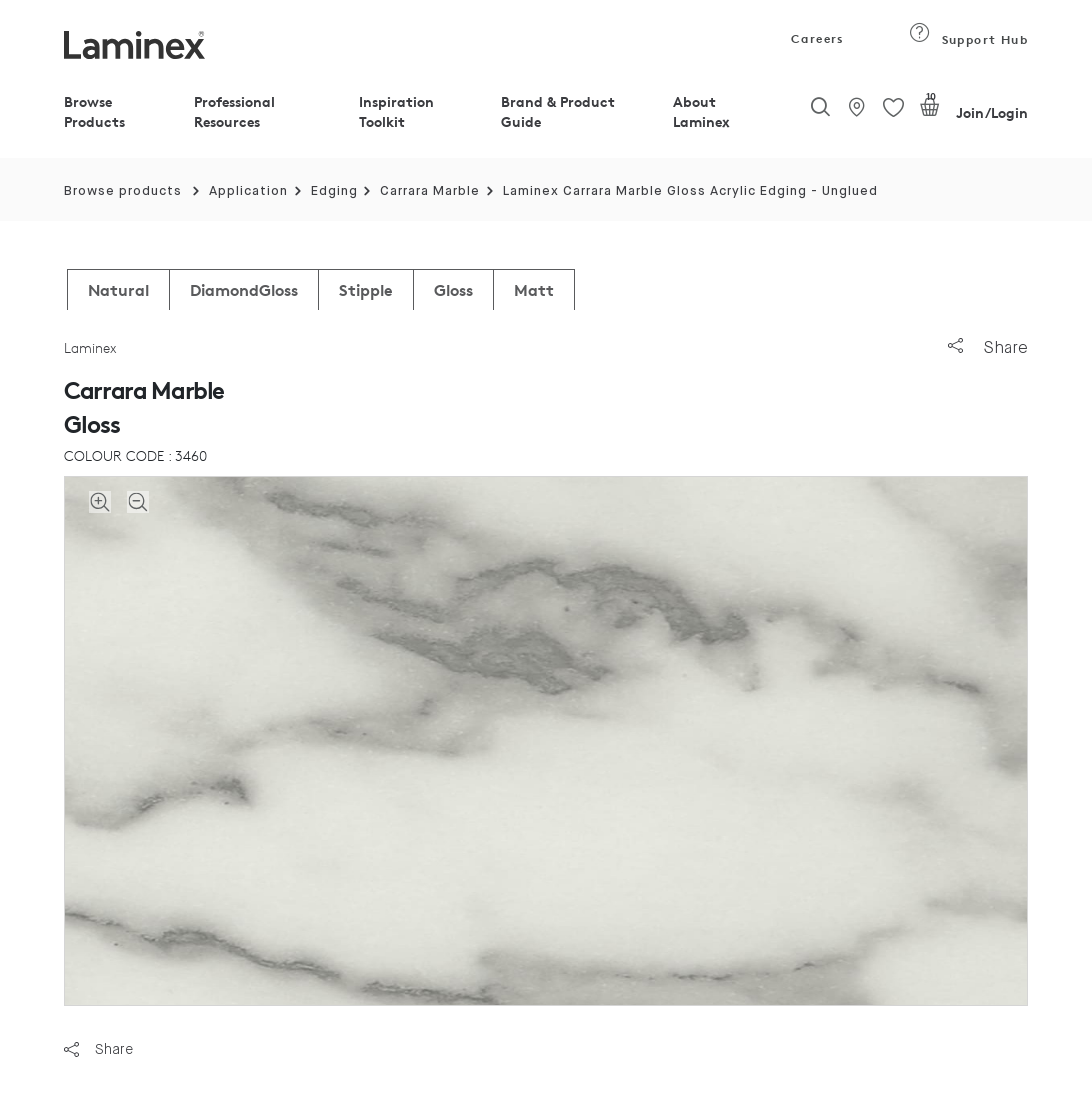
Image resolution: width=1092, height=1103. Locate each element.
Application (248, 191)
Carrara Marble (430, 191)
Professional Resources (234, 111)
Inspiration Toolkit (396, 111)
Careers (816, 38)
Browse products (123, 191)
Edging (334, 191)
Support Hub (968, 39)
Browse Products (94, 111)
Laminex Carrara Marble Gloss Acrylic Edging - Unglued (690, 191)
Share (988, 347)
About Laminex (701, 111)
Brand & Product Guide (558, 111)
